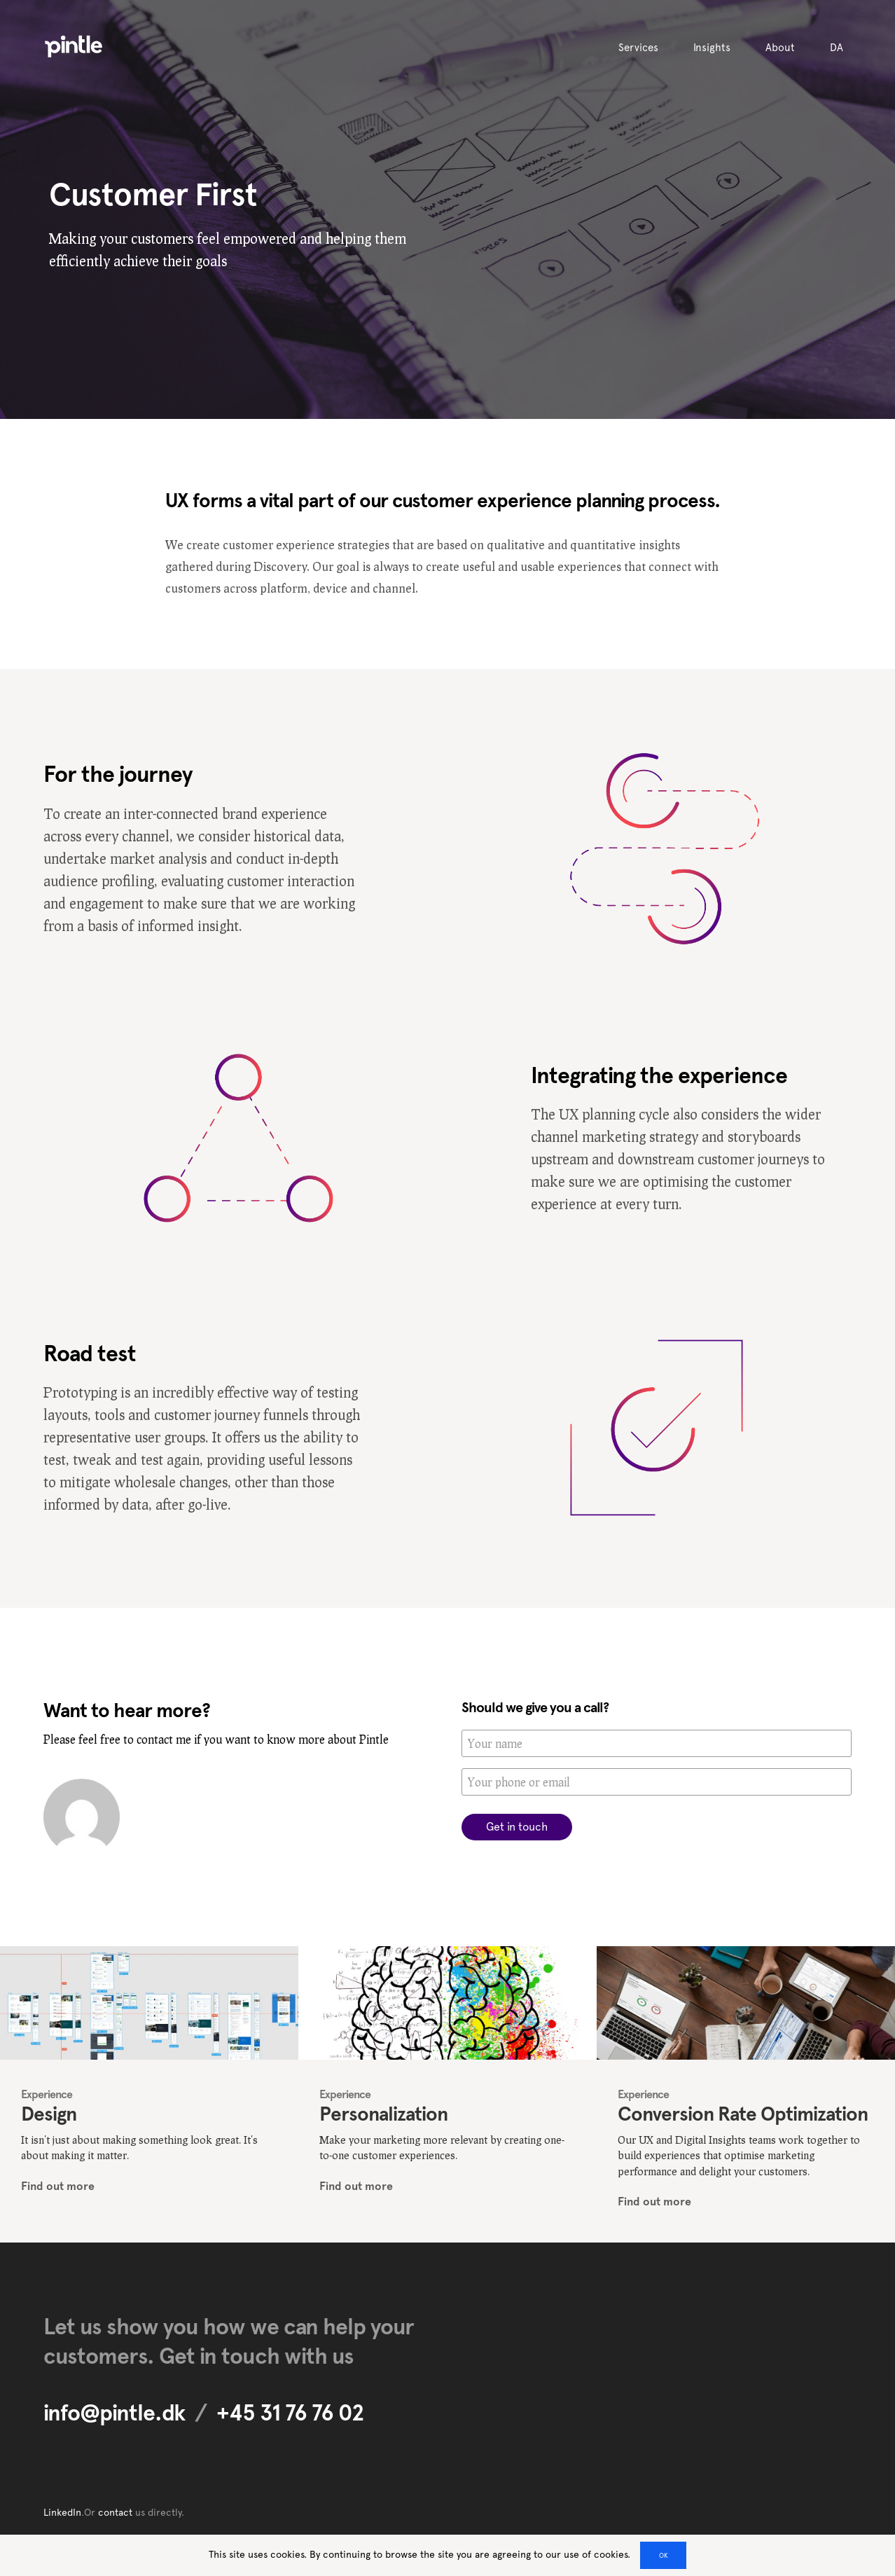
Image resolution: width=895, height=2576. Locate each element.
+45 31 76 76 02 (290, 2412)
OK (663, 2555)
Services (638, 47)
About (780, 47)
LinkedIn (62, 2512)
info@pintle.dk (114, 2412)
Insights (711, 47)
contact (115, 2512)
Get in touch (517, 1826)
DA (836, 47)
